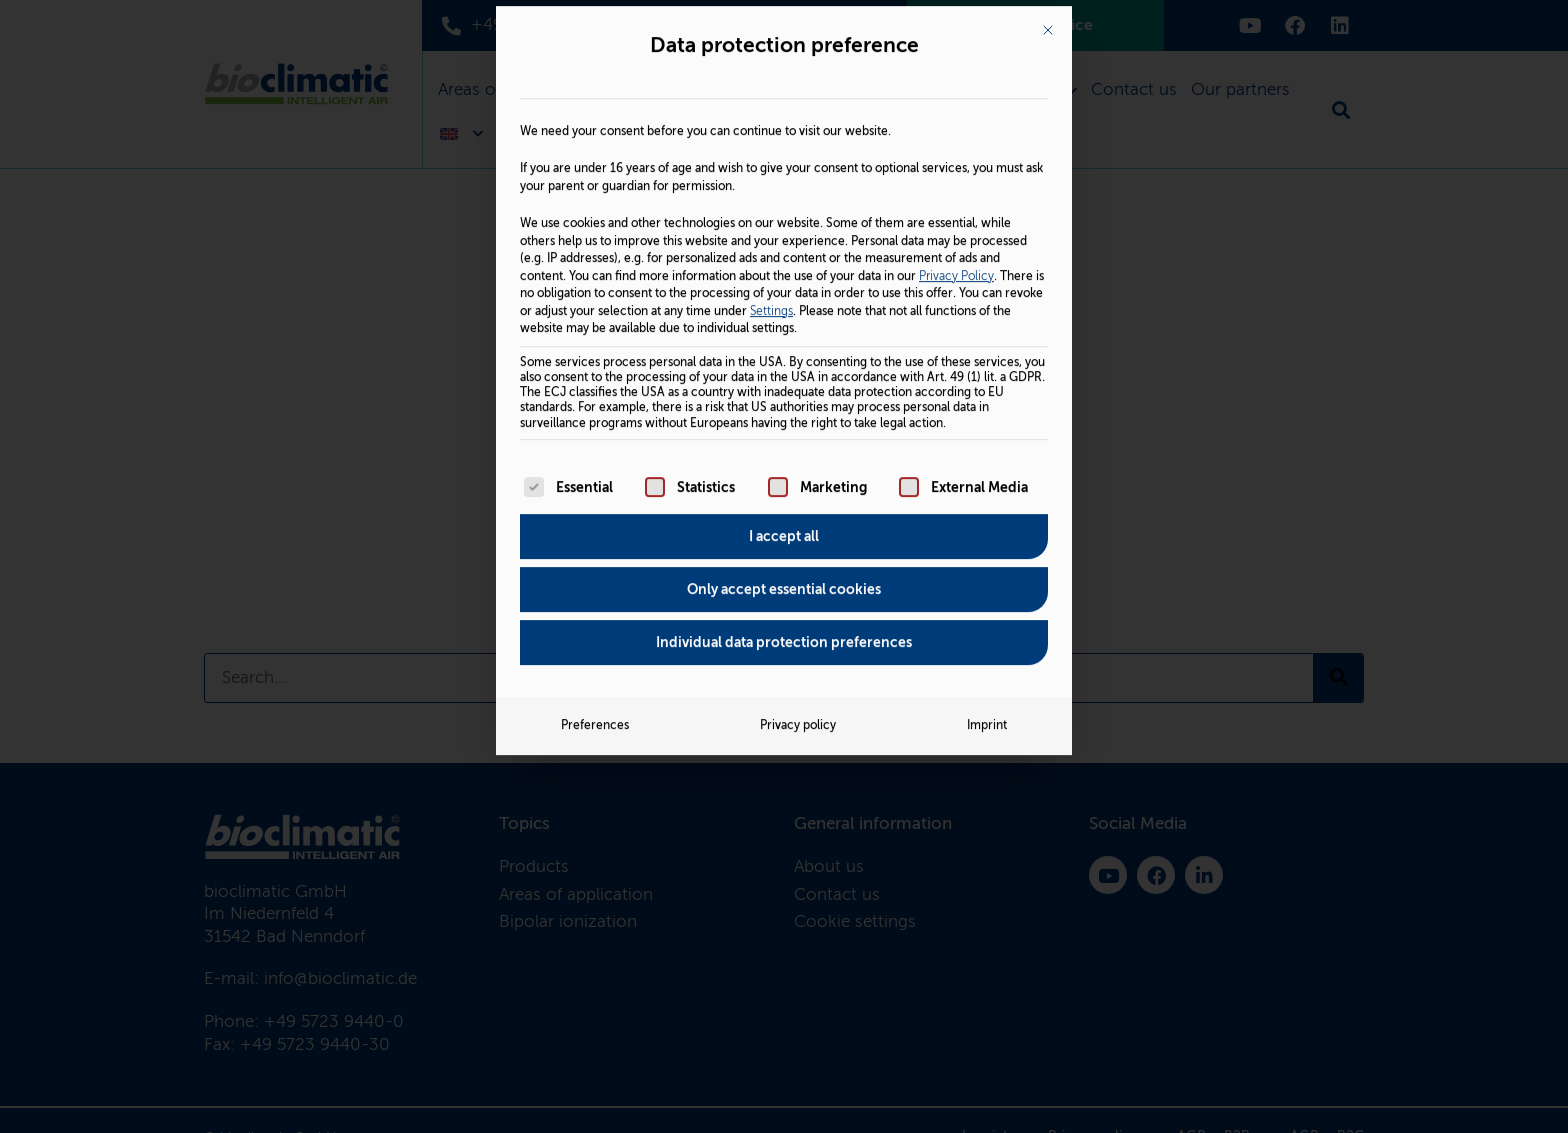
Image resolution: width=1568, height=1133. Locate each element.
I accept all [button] (784, 326)
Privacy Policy (956, 65)
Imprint (987, 515)
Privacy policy (798, 515)
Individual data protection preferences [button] (784, 432)
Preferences (595, 515)
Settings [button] (771, 100)
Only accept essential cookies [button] (784, 379)
